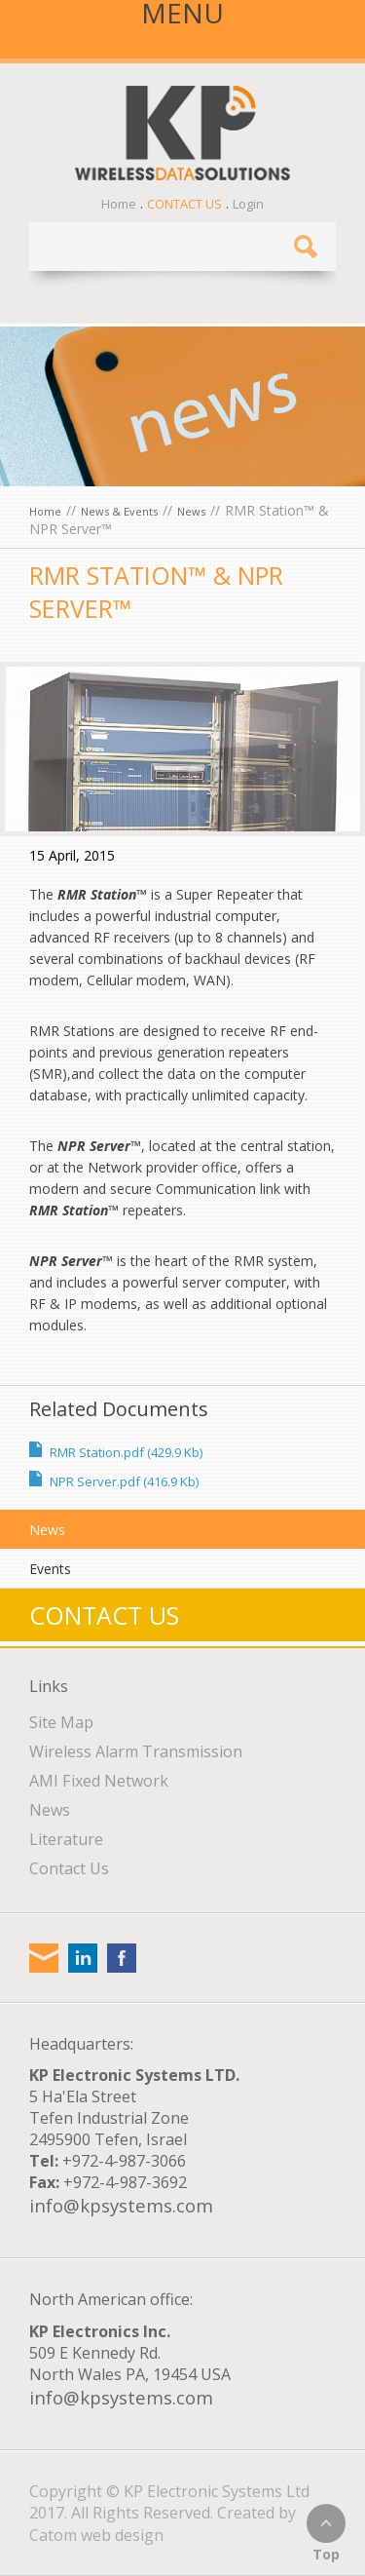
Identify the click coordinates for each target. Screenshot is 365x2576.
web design (122, 2535)
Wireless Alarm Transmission (135, 1751)
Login (248, 203)
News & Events (119, 511)
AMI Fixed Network (98, 1780)
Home (118, 203)
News (191, 511)
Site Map (61, 1722)
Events (50, 1568)
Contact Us (184, 203)
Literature (66, 1839)
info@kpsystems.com (121, 2205)
